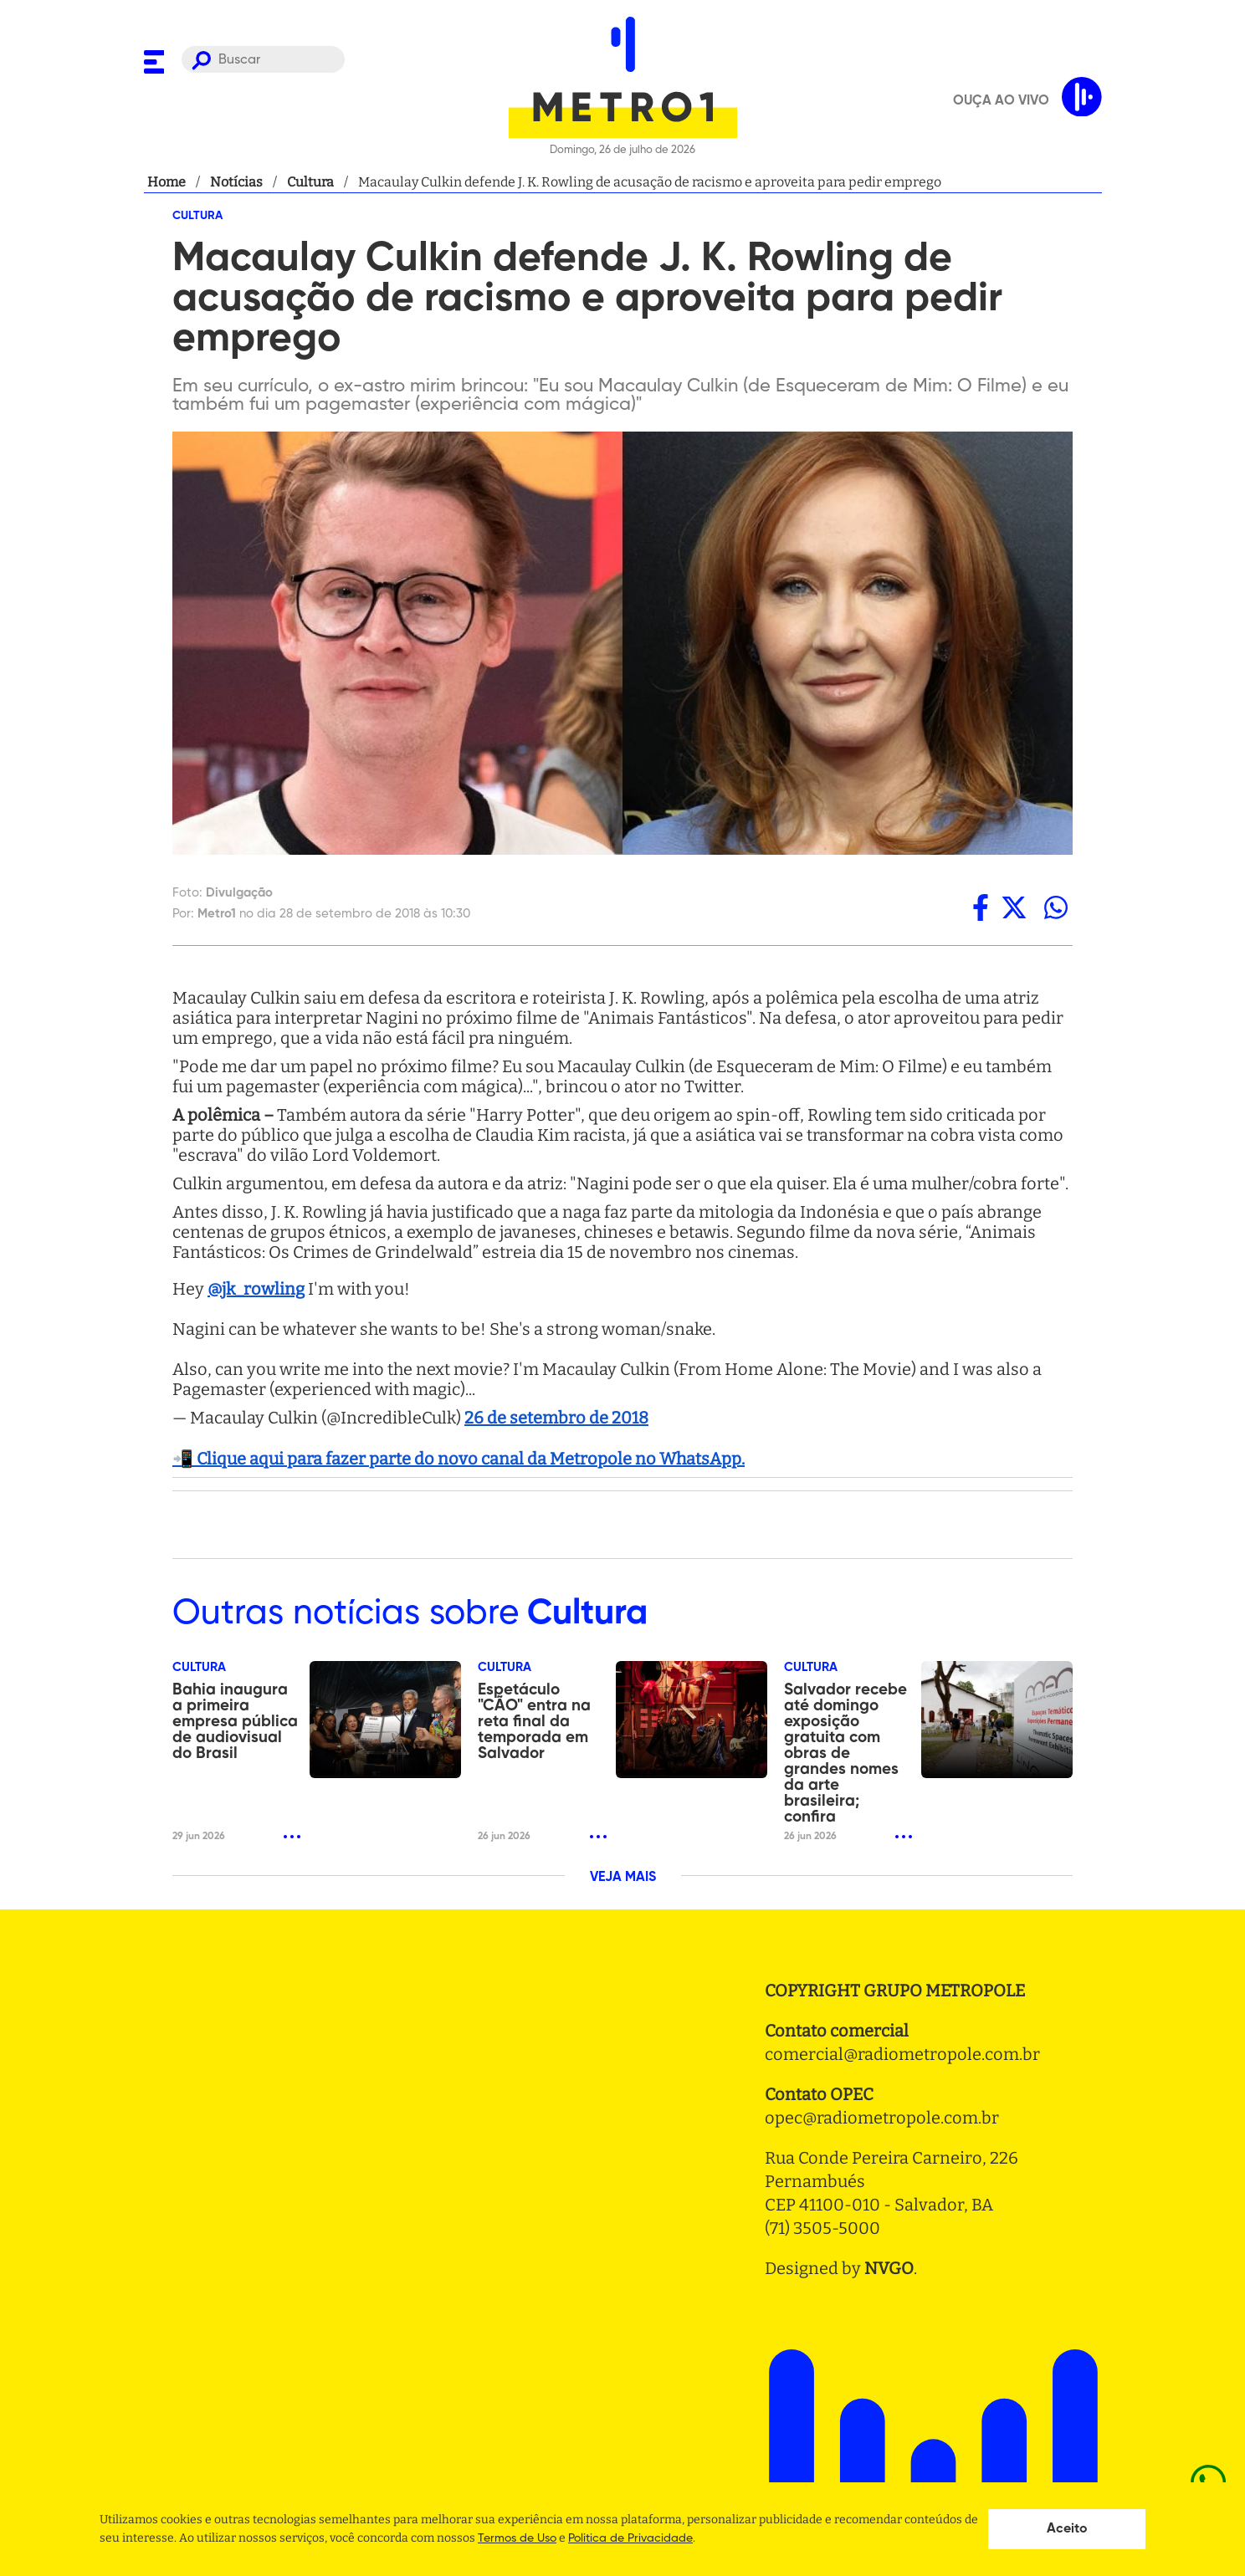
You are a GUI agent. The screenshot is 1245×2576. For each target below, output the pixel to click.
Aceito (1067, 2529)
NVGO (889, 2268)
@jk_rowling (256, 1289)
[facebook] (980, 907)
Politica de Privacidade (630, 2538)
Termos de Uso (517, 2538)
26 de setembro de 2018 (556, 1418)
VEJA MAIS (623, 1877)
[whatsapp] (1056, 907)
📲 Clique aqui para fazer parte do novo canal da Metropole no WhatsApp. (458, 1459)
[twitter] (1014, 907)
